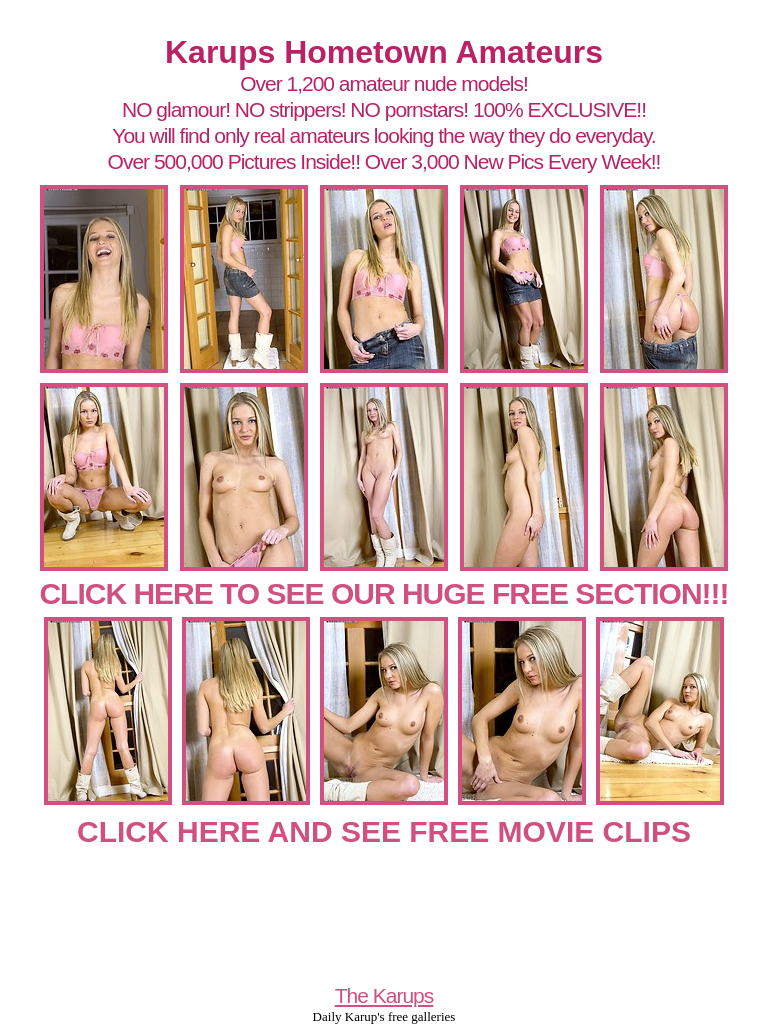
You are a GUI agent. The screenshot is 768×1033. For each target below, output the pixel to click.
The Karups (384, 995)
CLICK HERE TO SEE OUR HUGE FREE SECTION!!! (383, 593)
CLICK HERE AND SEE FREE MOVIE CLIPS (384, 831)
